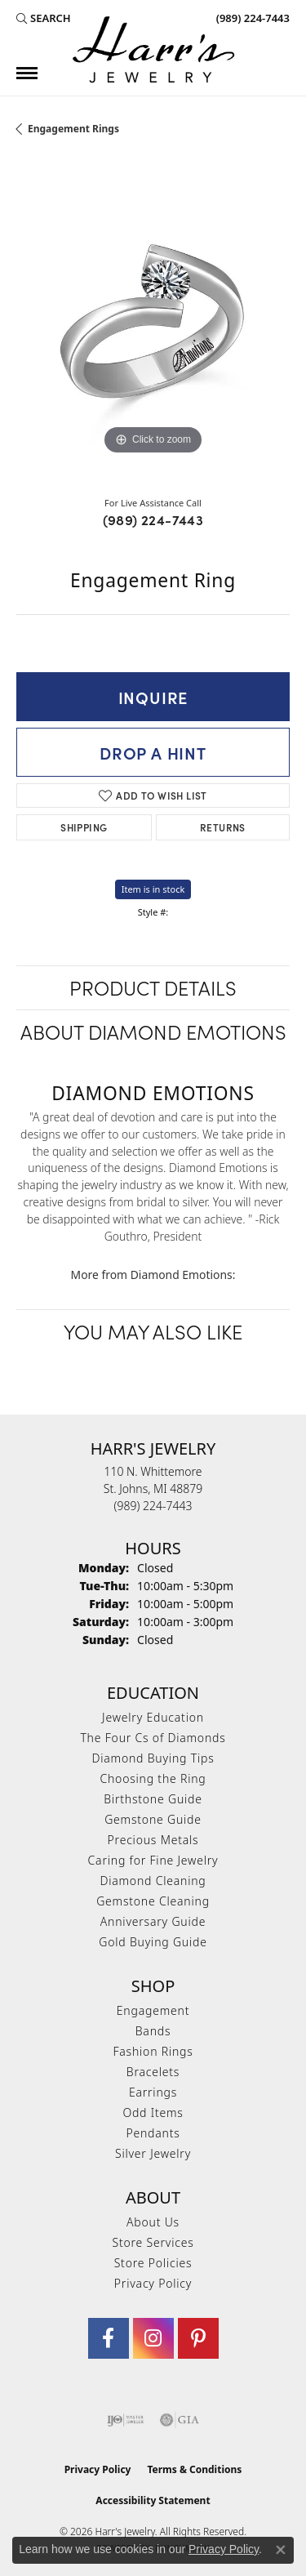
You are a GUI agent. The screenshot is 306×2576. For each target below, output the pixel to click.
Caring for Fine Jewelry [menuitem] (153, 1860)
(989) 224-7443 (153, 519)
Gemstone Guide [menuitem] (153, 1819)
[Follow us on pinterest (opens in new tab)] (198, 2338)
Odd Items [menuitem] (152, 2112)
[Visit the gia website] (179, 2420)
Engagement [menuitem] (153, 2010)
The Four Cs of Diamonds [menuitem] (152, 1737)
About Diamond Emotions (153, 1031)
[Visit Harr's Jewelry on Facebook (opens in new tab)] (108, 2338)
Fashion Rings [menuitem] (153, 2051)
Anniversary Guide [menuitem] (153, 1921)
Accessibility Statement (152, 2500)
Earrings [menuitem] (153, 2092)
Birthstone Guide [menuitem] (153, 1799)
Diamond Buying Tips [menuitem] (153, 1758)
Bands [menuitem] (153, 2031)
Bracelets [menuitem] (153, 2071)
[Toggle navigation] (27, 73)
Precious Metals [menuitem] (153, 1839)
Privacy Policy (153, 2283)
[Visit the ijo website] (125, 2420)
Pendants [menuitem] (153, 2133)
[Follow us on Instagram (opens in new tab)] (153, 2338)
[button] (43, 18)
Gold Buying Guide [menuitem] (152, 1942)
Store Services (152, 2242)
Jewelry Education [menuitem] (153, 1717)
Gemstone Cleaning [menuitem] (153, 1901)
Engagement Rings (73, 129)
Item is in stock (153, 889)
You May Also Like (153, 1330)
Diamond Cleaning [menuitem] (153, 1880)
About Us (153, 2222)
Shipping (83, 827)
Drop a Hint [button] (153, 752)
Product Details (153, 987)
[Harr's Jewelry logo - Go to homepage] (153, 49)
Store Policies (153, 2263)
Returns (223, 827)
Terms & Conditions (194, 2469)
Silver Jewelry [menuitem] (153, 2153)
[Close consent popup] (281, 2550)
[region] (153, 322)
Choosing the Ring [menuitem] (153, 1778)
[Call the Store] (153, 1505)
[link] (251, 18)
